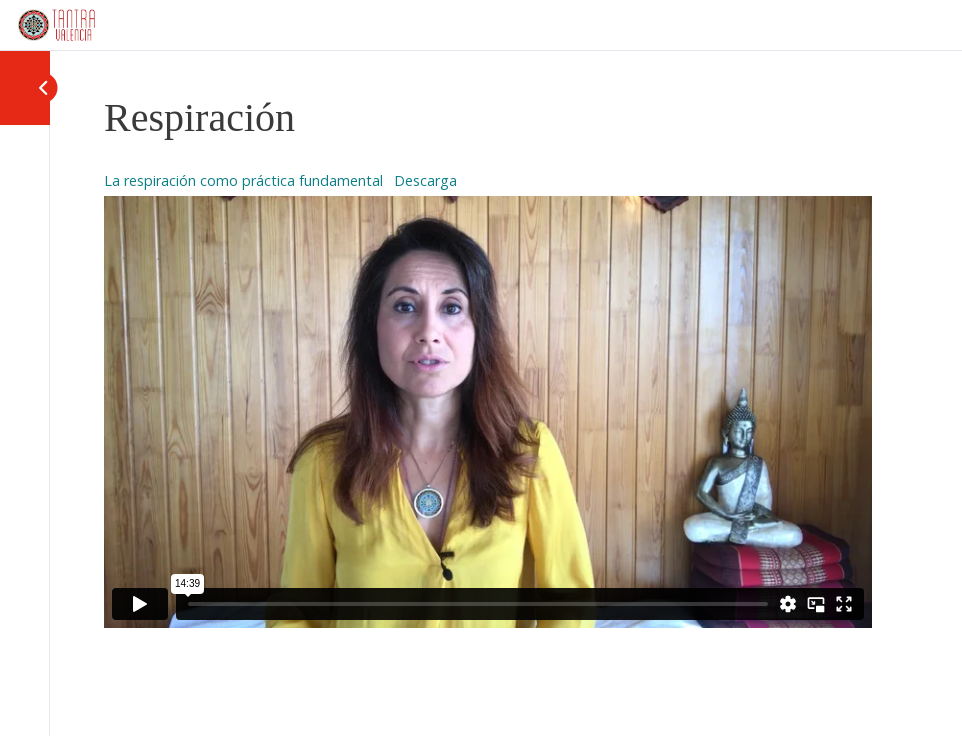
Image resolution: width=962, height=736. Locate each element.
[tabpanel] (488, 397)
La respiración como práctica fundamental (243, 180)
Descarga (425, 180)
